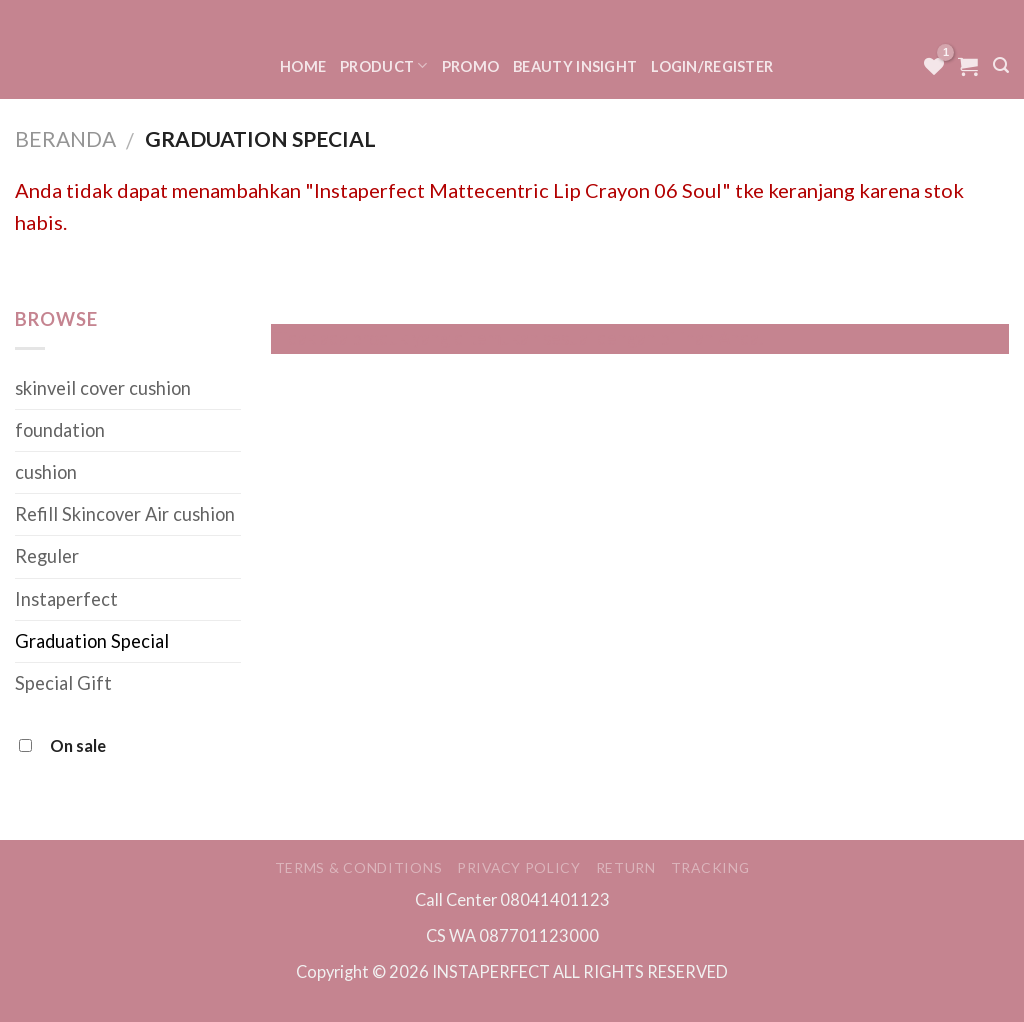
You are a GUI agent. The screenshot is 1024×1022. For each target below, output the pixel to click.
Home (303, 66)
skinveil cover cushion (103, 388)
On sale (78, 745)
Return (626, 867)
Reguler (47, 556)
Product (384, 65)
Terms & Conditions (359, 867)
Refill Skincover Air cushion (125, 514)
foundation (60, 430)
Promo (470, 66)
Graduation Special (92, 641)
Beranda (65, 138)
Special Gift (63, 683)
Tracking (710, 867)
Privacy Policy (519, 867)
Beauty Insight (575, 66)
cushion (46, 472)
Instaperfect (66, 599)
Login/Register (712, 66)
